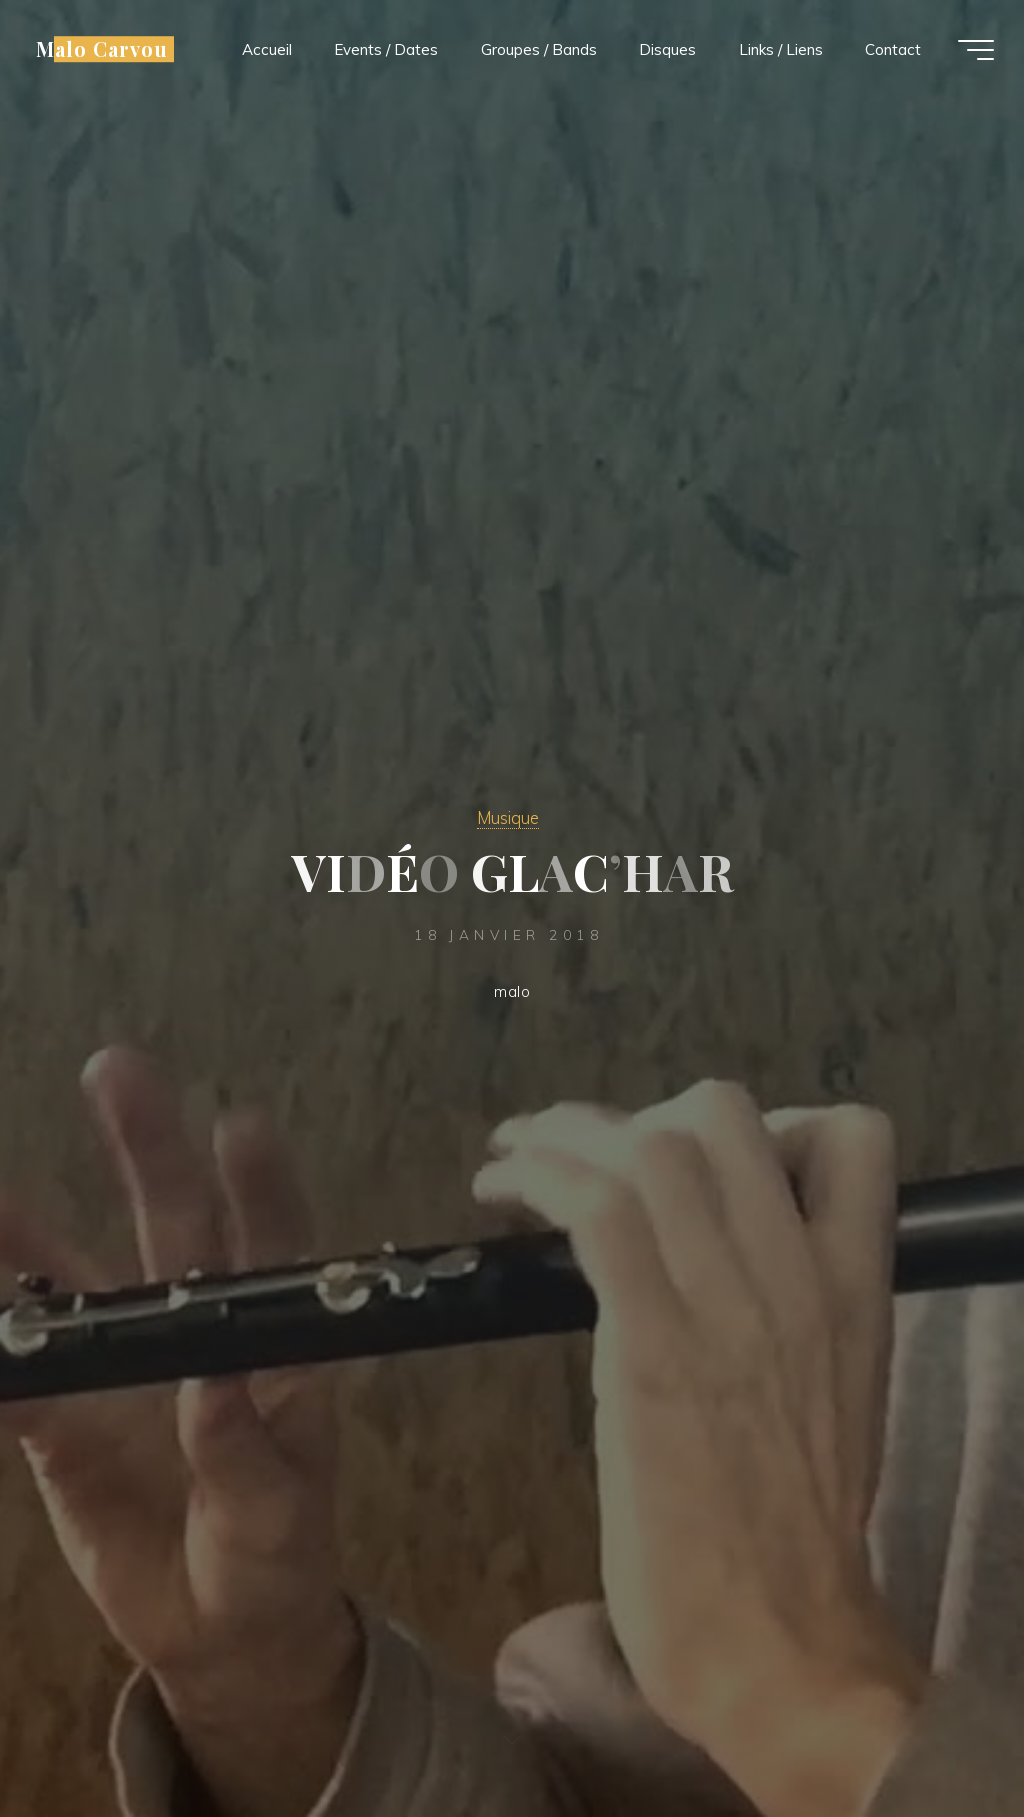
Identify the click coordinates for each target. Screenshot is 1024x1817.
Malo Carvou (102, 49)
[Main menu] (976, 50)
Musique (508, 817)
